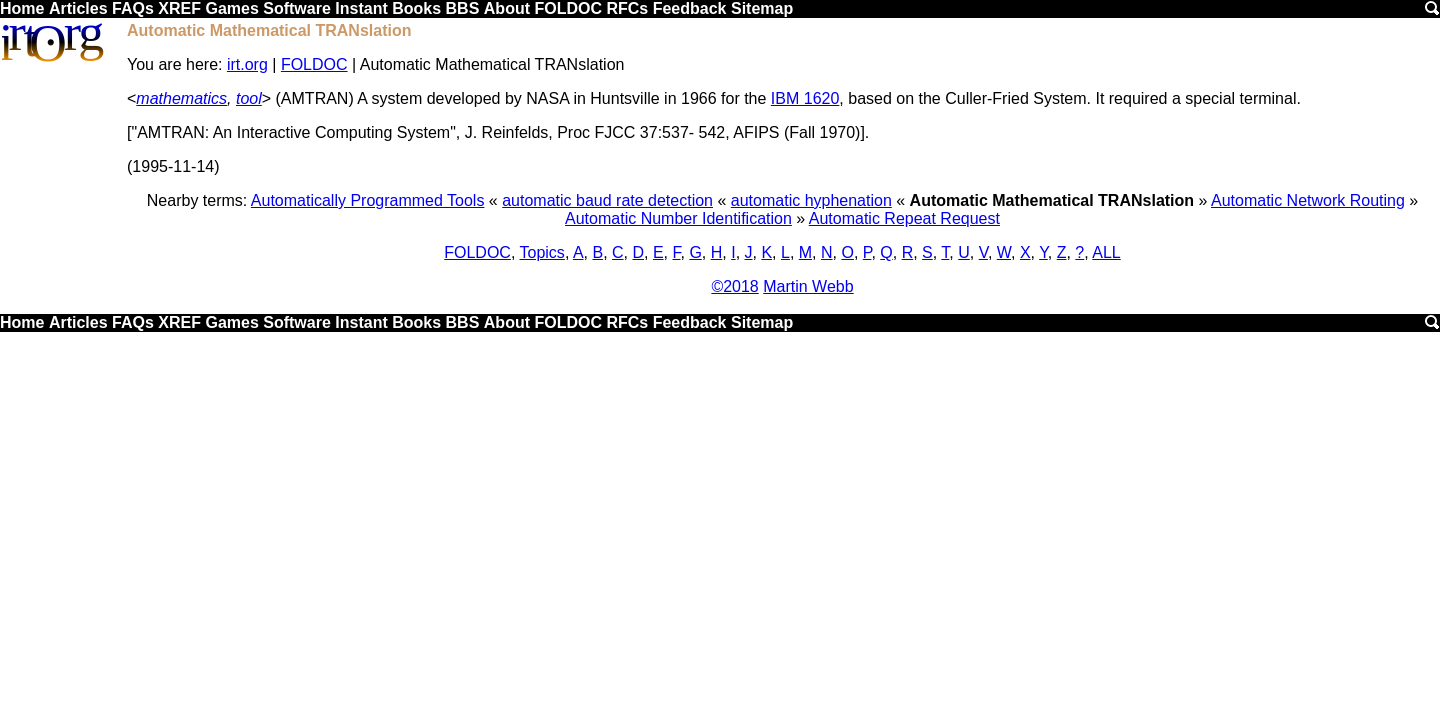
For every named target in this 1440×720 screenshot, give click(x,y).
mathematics (181, 98)
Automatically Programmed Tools (368, 200)
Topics (542, 252)
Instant (361, 8)
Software (297, 8)
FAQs (133, 8)
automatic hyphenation (811, 200)
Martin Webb (808, 286)
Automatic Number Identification (678, 218)
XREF (179, 8)
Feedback (690, 8)
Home (22, 8)
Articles (78, 8)
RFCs (627, 8)
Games (231, 8)
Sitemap (762, 8)
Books (416, 8)
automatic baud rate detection (607, 200)
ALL (1106, 252)
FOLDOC (568, 8)
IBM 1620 (805, 98)
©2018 (734, 286)
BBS (463, 8)
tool (249, 98)
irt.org (247, 64)
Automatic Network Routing (1308, 200)
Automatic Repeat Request (904, 218)
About (507, 8)
